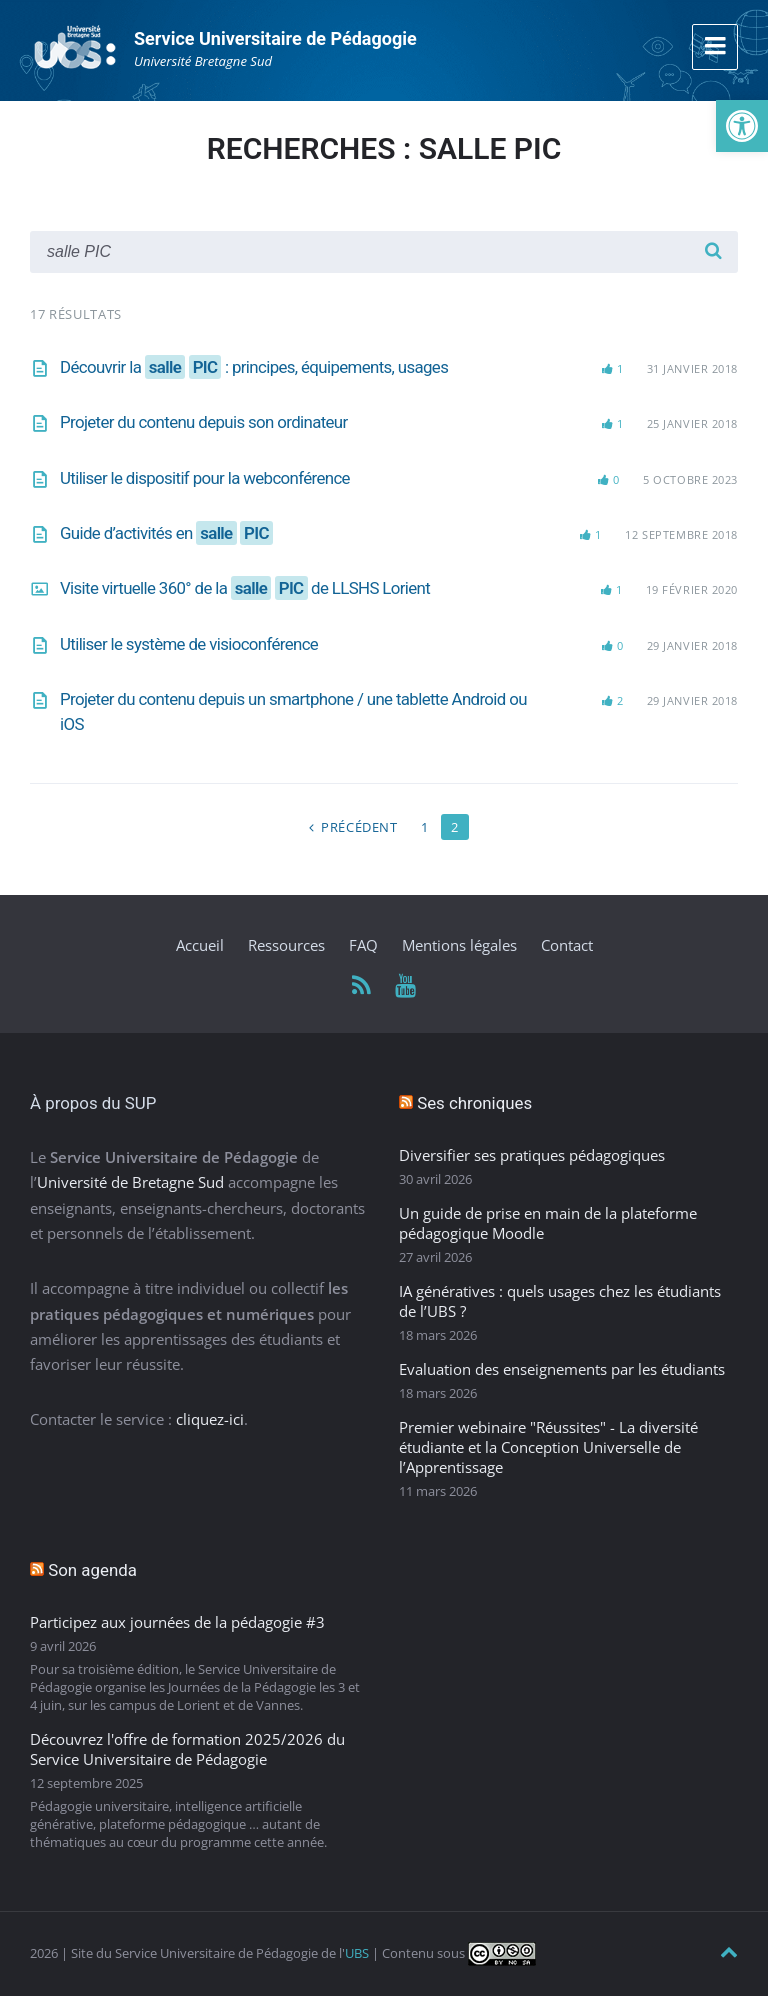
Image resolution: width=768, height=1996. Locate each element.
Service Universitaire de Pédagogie (275, 38)
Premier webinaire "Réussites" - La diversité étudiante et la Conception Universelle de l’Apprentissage (548, 1447)
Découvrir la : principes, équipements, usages (254, 367)
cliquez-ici (210, 1419)
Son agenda (92, 1570)
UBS (357, 1953)
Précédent (359, 827)
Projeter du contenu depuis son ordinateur (204, 422)
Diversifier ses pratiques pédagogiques (532, 1155)
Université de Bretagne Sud (130, 1182)
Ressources (286, 945)
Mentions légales (459, 945)
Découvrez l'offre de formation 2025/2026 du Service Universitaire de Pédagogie (187, 1749)
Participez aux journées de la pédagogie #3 (177, 1622)
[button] (742, 126)
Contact (567, 945)
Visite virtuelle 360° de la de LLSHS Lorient (245, 588)
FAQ (363, 945)
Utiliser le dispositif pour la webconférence (205, 478)
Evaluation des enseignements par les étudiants (562, 1369)
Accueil (200, 945)
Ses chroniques (474, 1103)
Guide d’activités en (166, 533)
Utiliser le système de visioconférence (189, 644)
